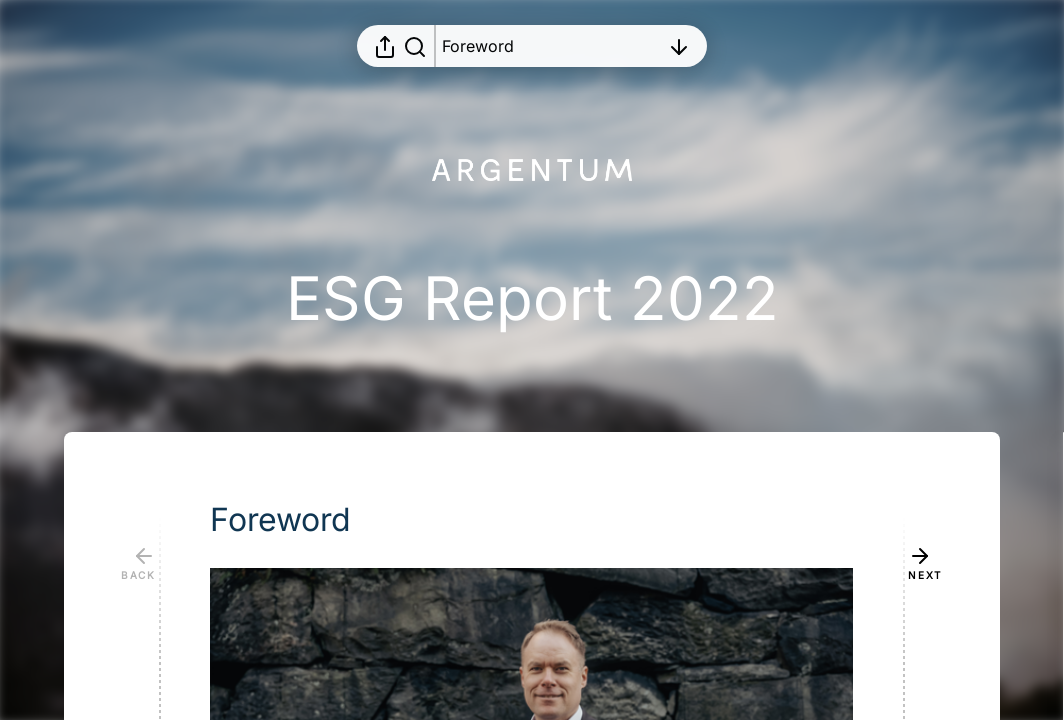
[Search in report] (415, 46)
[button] (296, 519)
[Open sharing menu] (385, 46)
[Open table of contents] (551, 46)
